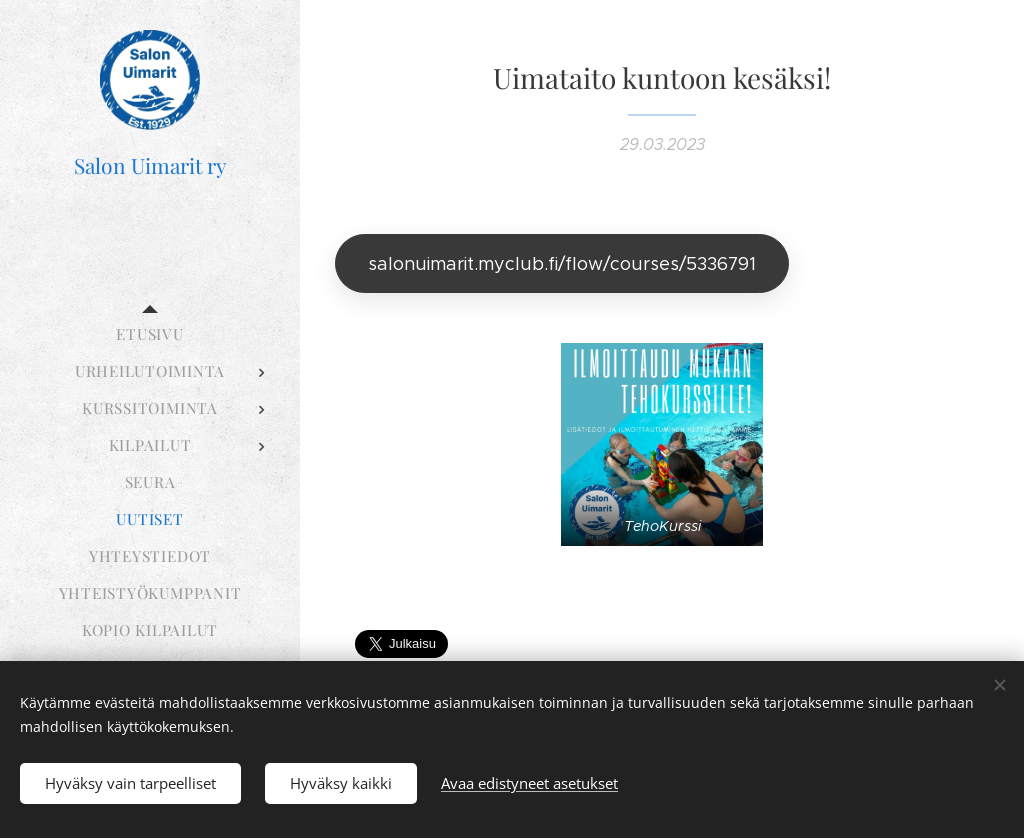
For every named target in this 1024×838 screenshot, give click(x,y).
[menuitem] (150, 334)
